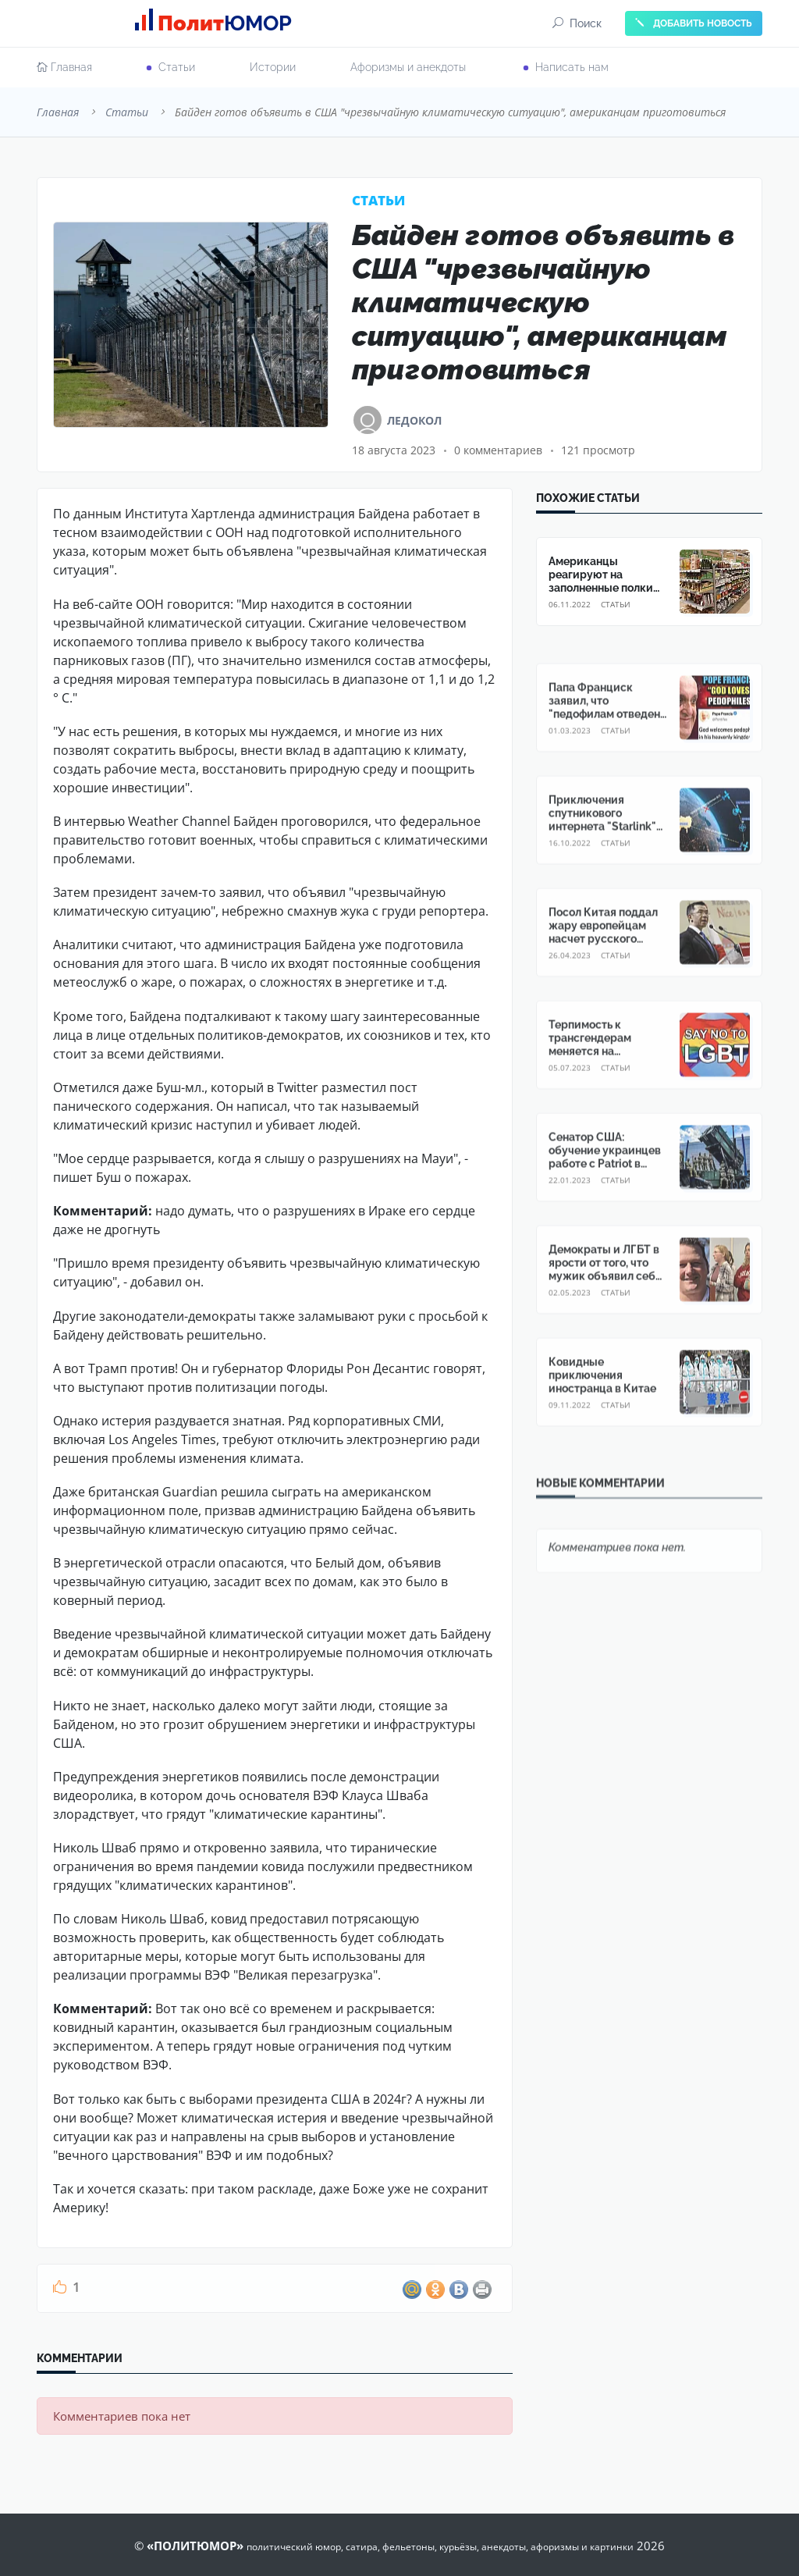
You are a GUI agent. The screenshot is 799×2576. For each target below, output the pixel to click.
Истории (273, 67)
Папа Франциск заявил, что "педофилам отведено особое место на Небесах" (607, 743)
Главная (64, 67)
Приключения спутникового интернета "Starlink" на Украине (602, 849)
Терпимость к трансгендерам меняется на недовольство (590, 1074)
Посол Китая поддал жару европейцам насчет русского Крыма (603, 961)
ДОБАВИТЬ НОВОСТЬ (693, 23)
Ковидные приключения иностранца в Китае (602, 1405)
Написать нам (572, 67)
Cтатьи (176, 67)
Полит (219, 23)
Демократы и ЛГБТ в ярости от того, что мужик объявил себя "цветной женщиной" (606, 1299)
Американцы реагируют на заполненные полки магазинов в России (602, 581)
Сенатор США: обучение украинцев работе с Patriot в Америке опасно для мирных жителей (605, 1193)
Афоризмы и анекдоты (408, 67)
